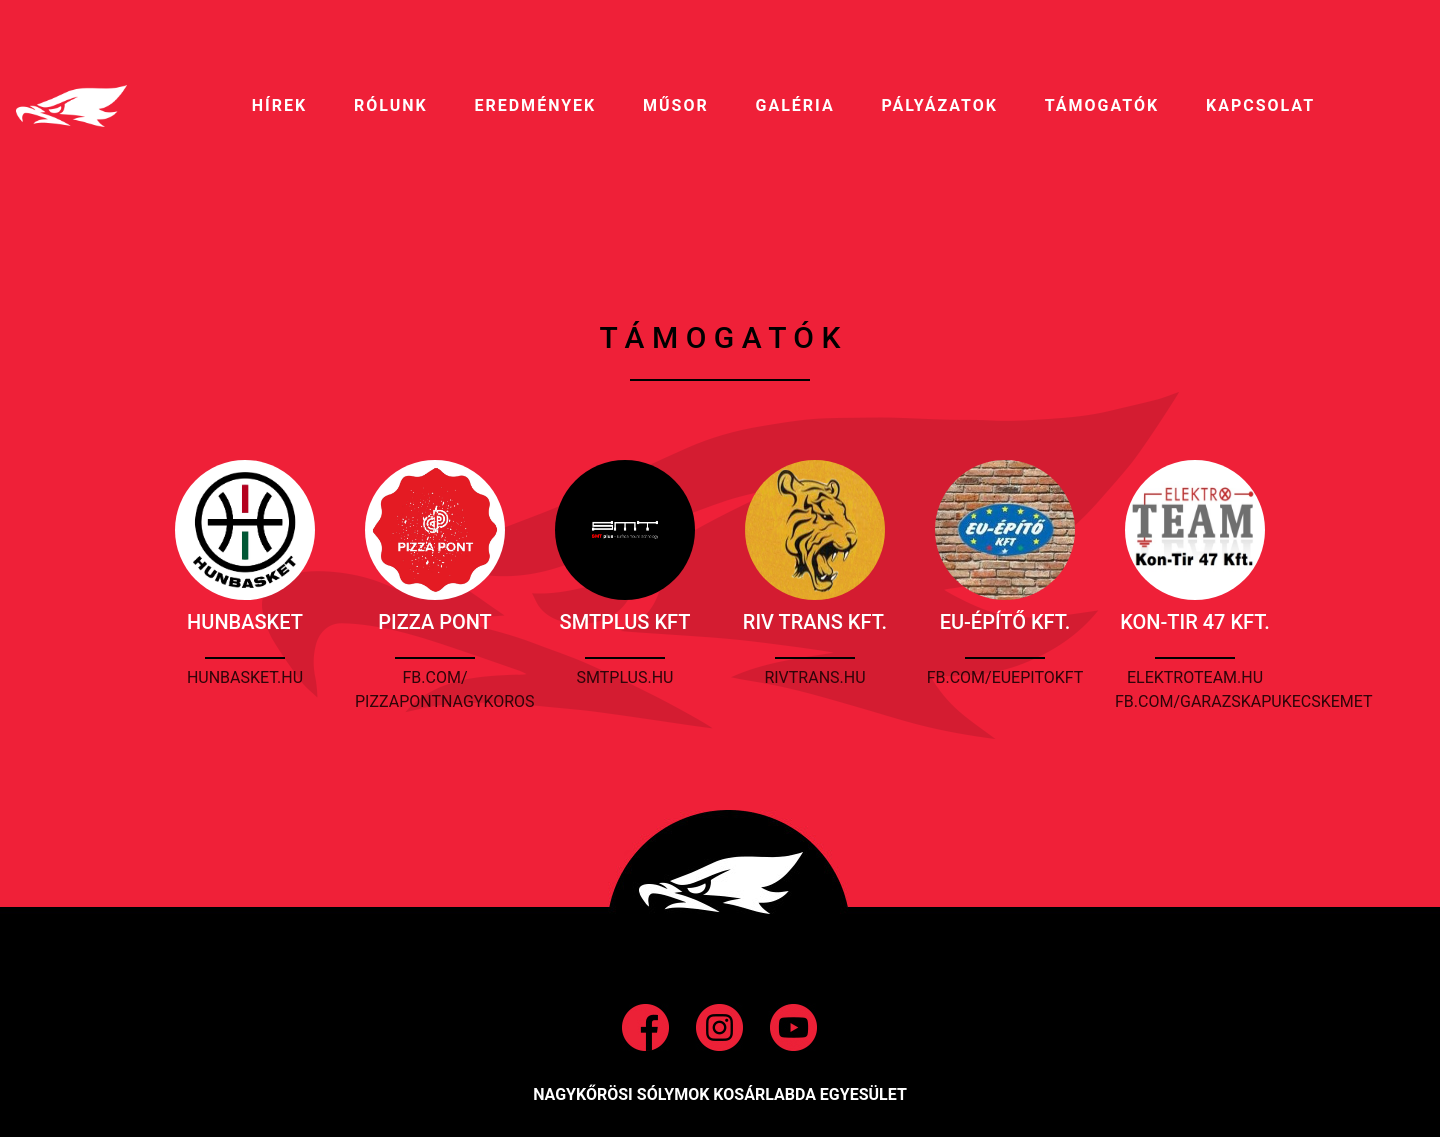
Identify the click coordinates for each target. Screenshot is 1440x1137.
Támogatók (1102, 105)
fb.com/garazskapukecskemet (1244, 701)
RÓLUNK (391, 105)
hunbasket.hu (245, 677)
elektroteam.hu (1195, 677)
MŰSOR (676, 105)
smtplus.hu (625, 677)
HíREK (279, 105)
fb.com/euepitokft (1005, 677)
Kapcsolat (1260, 105)
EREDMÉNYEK (535, 105)
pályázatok (939, 105)
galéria (795, 105)
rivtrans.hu (814, 677)
